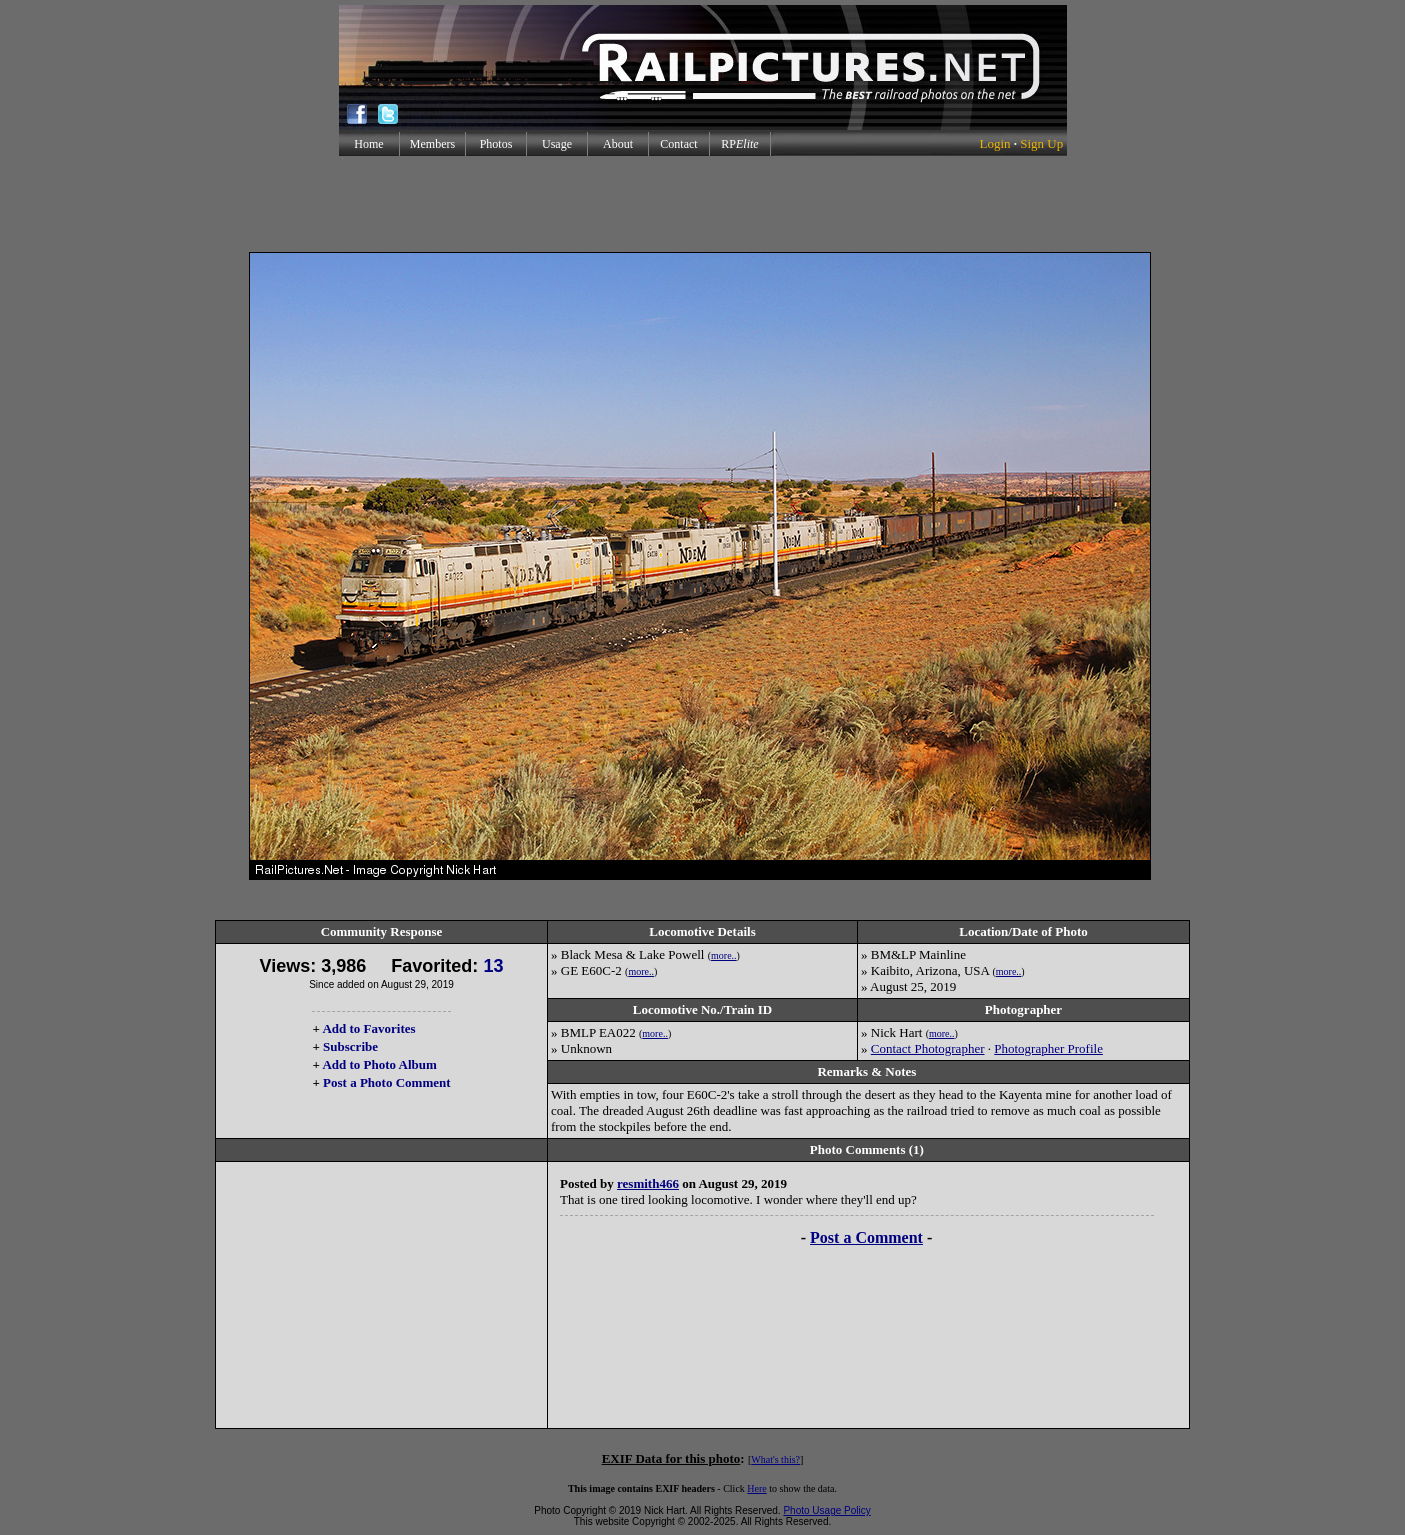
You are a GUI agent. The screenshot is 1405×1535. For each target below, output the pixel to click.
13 (493, 966)
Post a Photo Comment (386, 1082)
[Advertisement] (703, 204)
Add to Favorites (368, 1028)
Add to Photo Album (379, 1064)
